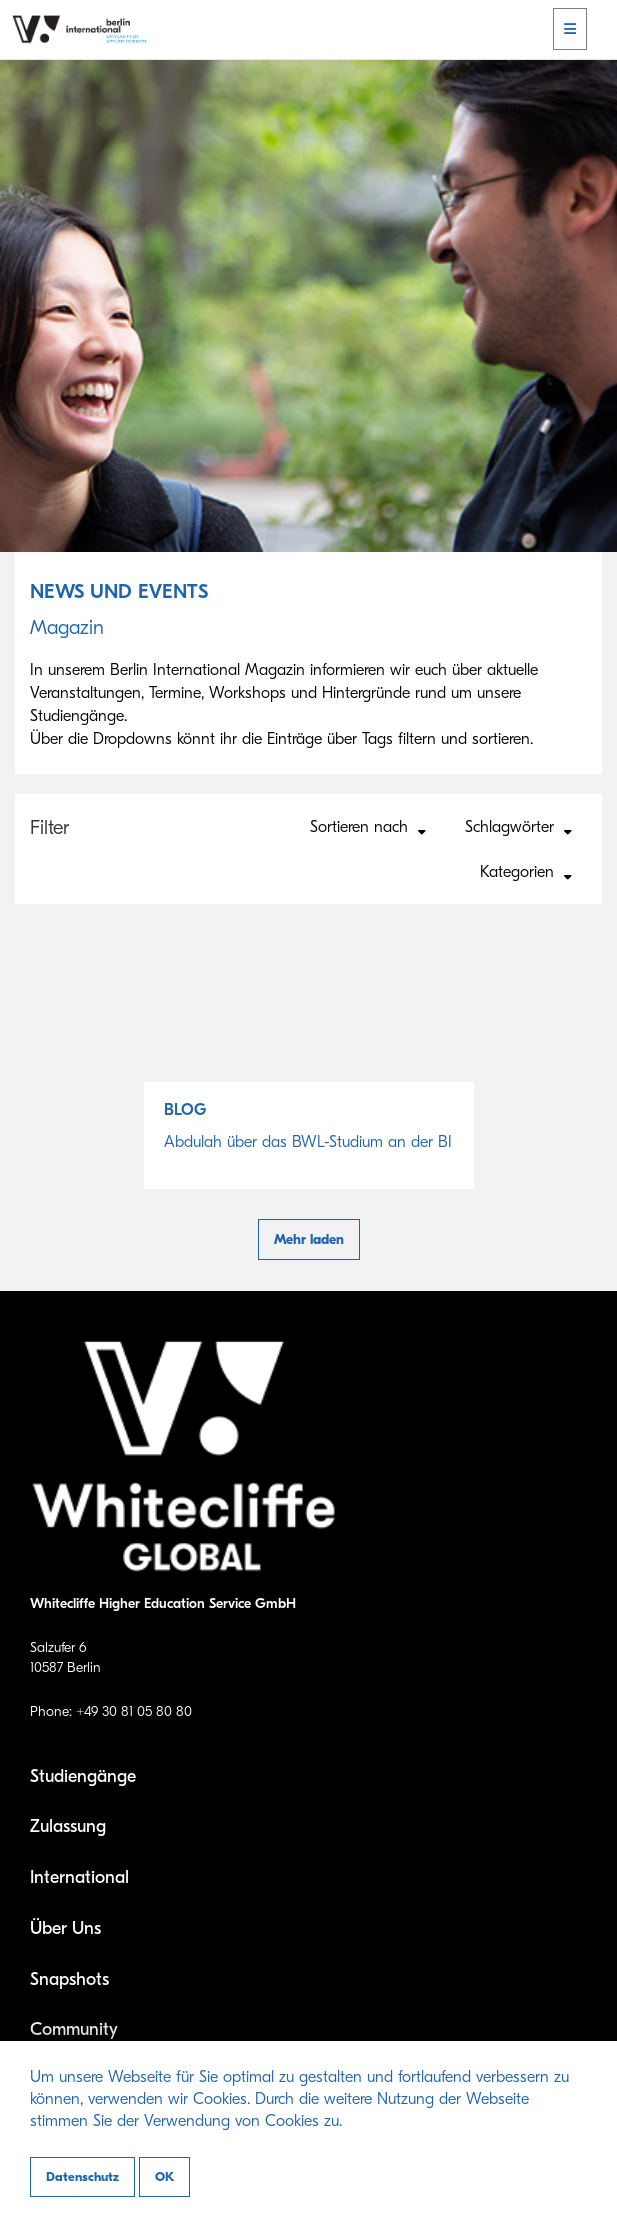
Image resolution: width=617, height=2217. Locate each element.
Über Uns (65, 1928)
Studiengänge (83, 1776)
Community (74, 2029)
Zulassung (68, 1826)
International (79, 1877)
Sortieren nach (368, 828)
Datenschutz (82, 2176)
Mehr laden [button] (309, 1239)
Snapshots (69, 1979)
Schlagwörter (518, 828)
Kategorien (526, 873)
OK (164, 2176)
